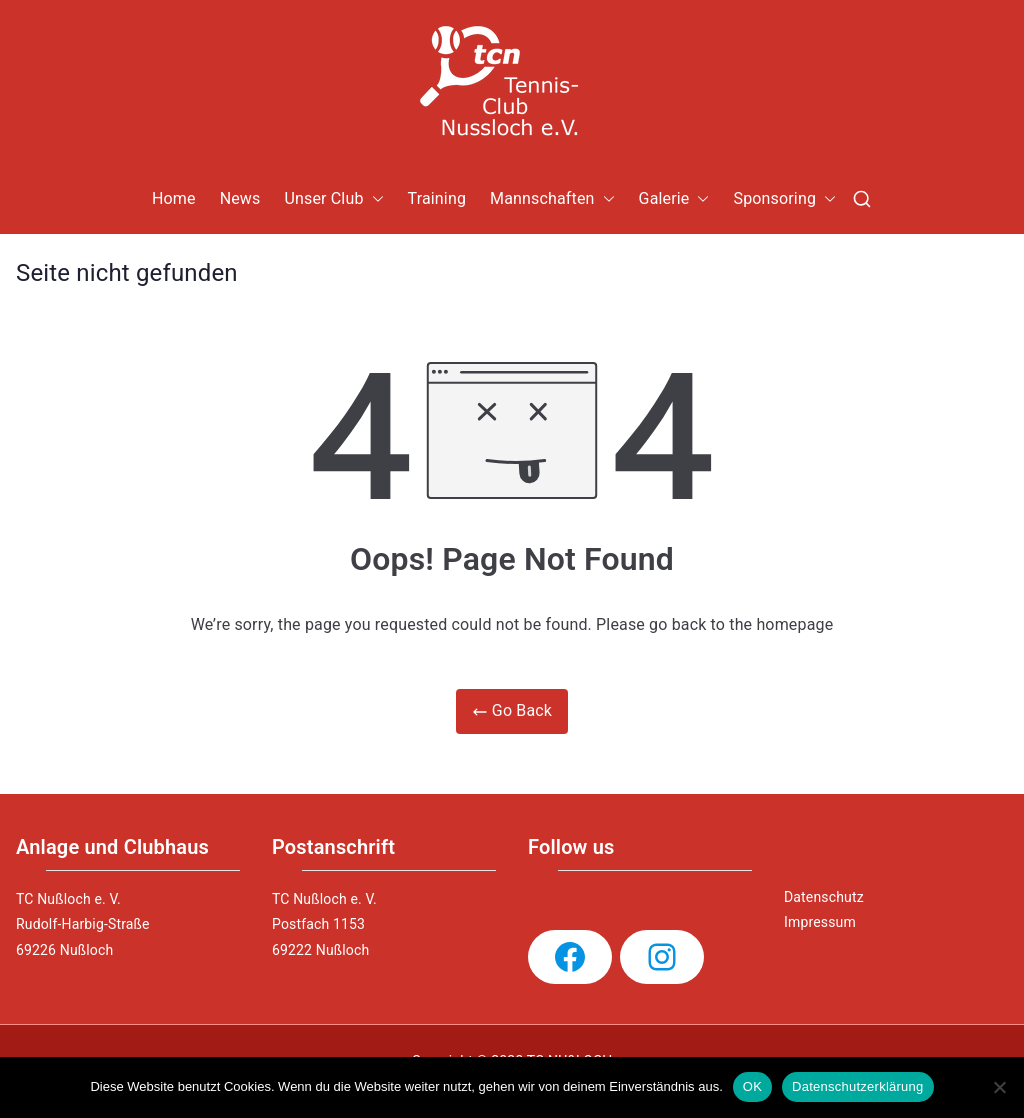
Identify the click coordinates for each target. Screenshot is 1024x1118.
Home (174, 198)
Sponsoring (784, 199)
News (240, 198)
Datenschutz (824, 897)
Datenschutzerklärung (857, 1086)
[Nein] (999, 1087)
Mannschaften (552, 199)
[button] (374, 199)
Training (437, 198)
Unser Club (333, 199)
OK (752, 1086)
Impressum (820, 922)
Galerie (674, 199)
